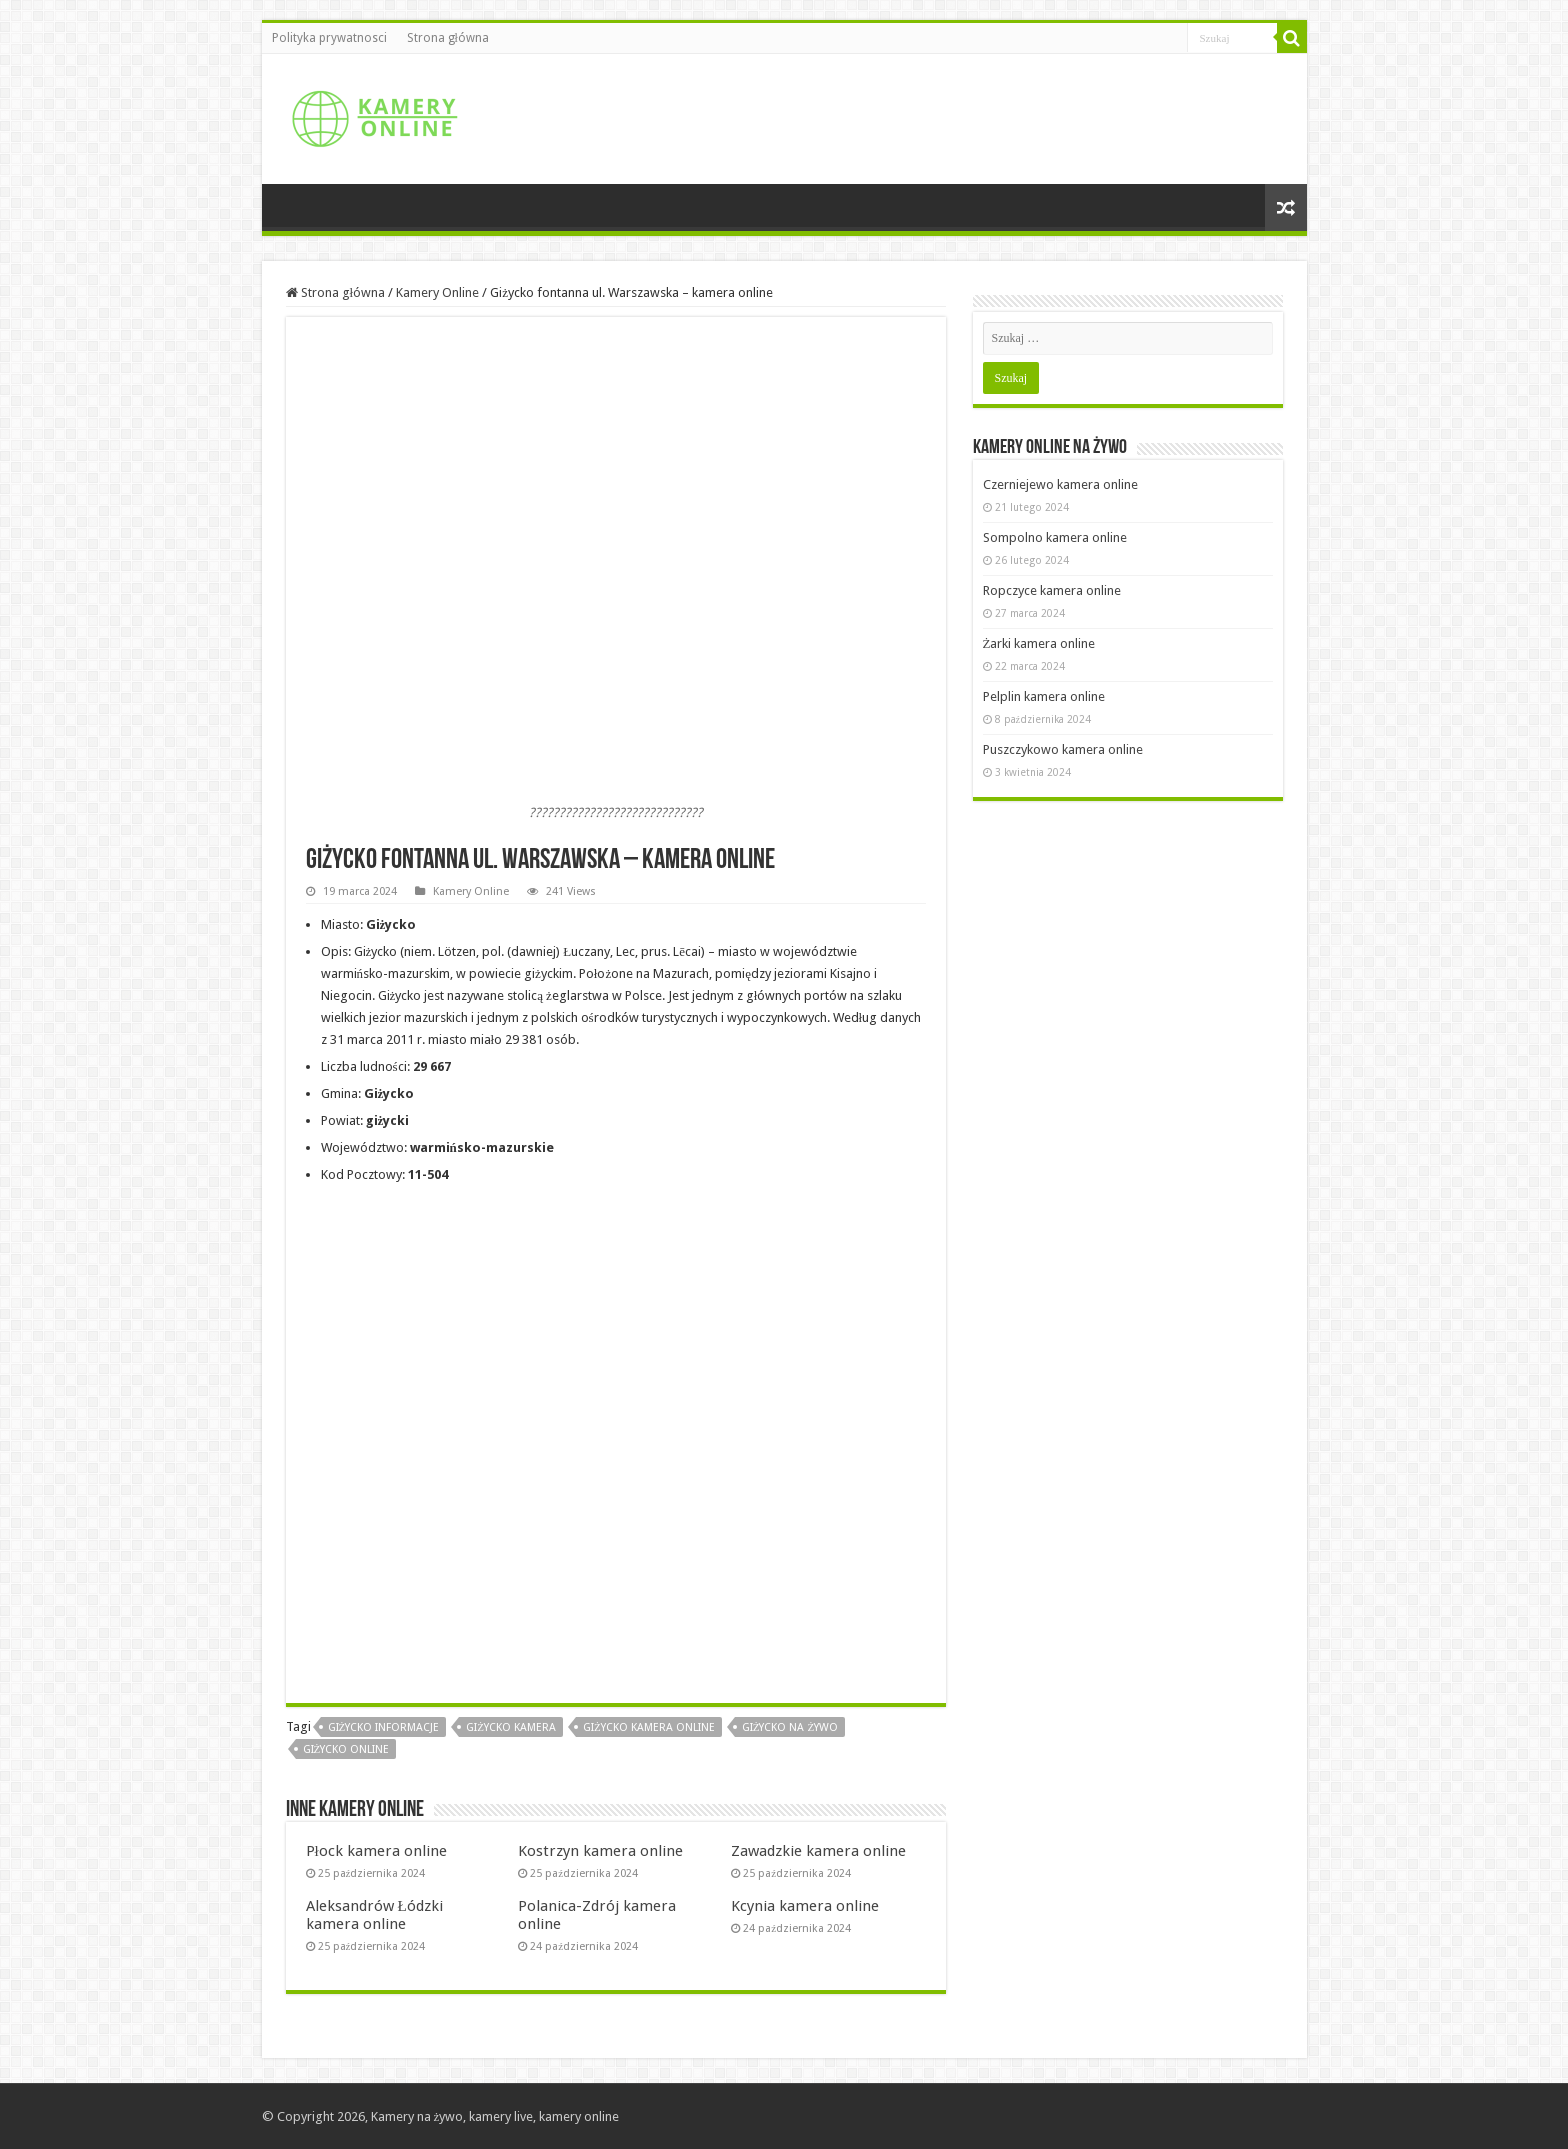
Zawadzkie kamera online (818, 1851)
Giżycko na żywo (790, 1727)
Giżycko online (346, 1749)
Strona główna (448, 38)
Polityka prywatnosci (329, 38)
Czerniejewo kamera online (1060, 484)
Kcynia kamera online (805, 1906)
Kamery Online (437, 292)
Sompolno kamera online (1055, 537)
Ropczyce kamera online (1052, 590)
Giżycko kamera (511, 1727)
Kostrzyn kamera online (600, 1851)
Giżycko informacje (384, 1727)
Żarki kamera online (1039, 643)
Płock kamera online (376, 1851)
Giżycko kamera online (649, 1727)
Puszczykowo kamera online (1063, 749)
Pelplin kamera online (1044, 696)
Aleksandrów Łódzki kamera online (374, 1915)
